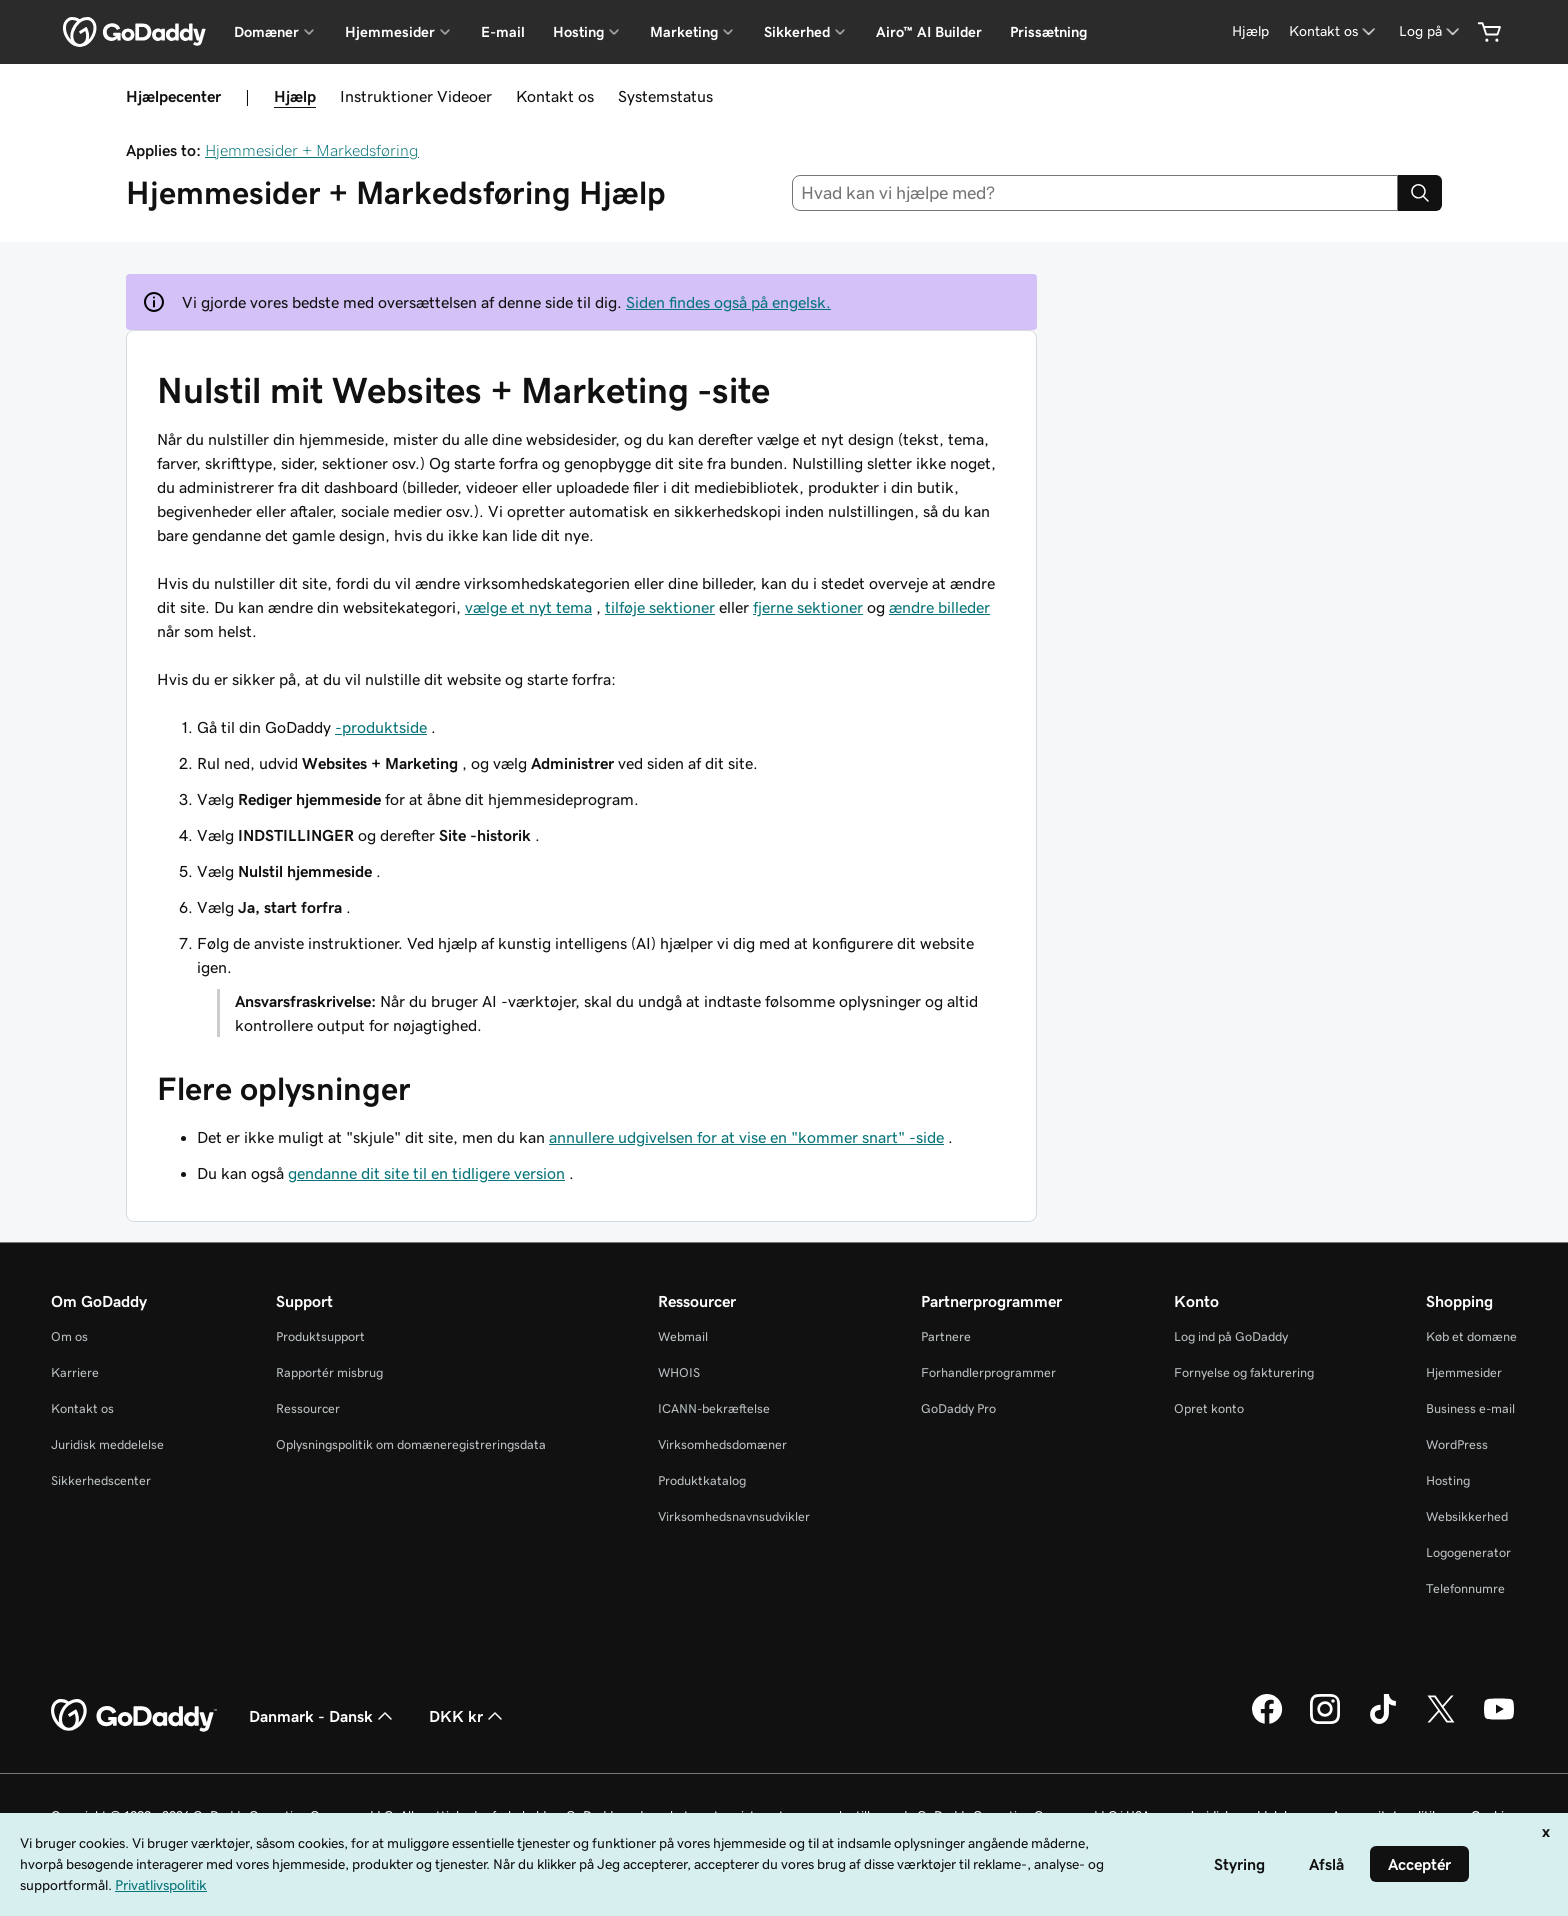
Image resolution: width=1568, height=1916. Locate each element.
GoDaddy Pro (958, 1408)
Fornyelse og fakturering (1244, 1372)
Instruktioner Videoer (416, 96)
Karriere (75, 1372)
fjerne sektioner (808, 607)
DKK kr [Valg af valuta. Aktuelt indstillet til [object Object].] (468, 1716)
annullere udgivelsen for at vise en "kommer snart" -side (746, 1137)
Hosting (1448, 1480)
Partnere (946, 1336)
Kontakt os (555, 96)
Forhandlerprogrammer (988, 1372)
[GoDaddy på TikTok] (1383, 1721)
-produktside (381, 727)
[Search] (1420, 193)
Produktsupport (320, 1336)
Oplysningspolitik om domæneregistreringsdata (411, 1444)
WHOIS (679, 1372)
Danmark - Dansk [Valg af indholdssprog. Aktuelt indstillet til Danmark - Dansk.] (323, 1716)
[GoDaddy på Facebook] (1267, 1721)
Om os (69, 1336)
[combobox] (1095, 193)
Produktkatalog (702, 1480)
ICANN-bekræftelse (714, 1408)
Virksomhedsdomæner (722, 1444)
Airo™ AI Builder (929, 32)
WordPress (1457, 1444)
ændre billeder (939, 607)
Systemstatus (665, 96)
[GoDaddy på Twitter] (1441, 1721)
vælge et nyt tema (528, 607)
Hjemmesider (1464, 1372)
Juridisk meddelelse (107, 1444)
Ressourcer (308, 1408)
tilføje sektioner (660, 607)
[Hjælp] (1250, 31)
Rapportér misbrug (329, 1372)
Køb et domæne (1471, 1336)
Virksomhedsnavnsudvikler (734, 1516)
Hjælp (295, 96)
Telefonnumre (1465, 1588)
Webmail (683, 1336)
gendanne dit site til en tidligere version (426, 1173)
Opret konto (1209, 1408)
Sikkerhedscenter (101, 1480)
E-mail (503, 32)
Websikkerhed (1467, 1516)
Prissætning (1048, 32)
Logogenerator (1468, 1552)
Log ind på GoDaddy (1231, 1336)
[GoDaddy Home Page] (134, 1716)
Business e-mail (1470, 1408)
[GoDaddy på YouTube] (1499, 1721)
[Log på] (1431, 31)
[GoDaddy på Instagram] (1325, 1721)
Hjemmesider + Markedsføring (312, 150)
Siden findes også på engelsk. (728, 302)
